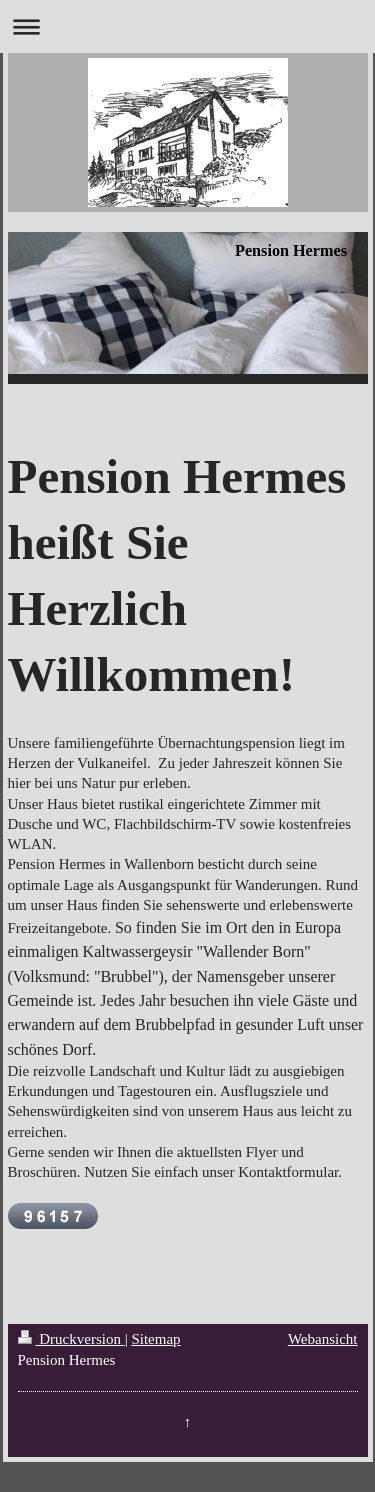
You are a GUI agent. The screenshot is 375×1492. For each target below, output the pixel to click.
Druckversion (71, 1339)
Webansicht (323, 1339)
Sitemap (155, 1339)
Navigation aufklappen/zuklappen (187, 26)
